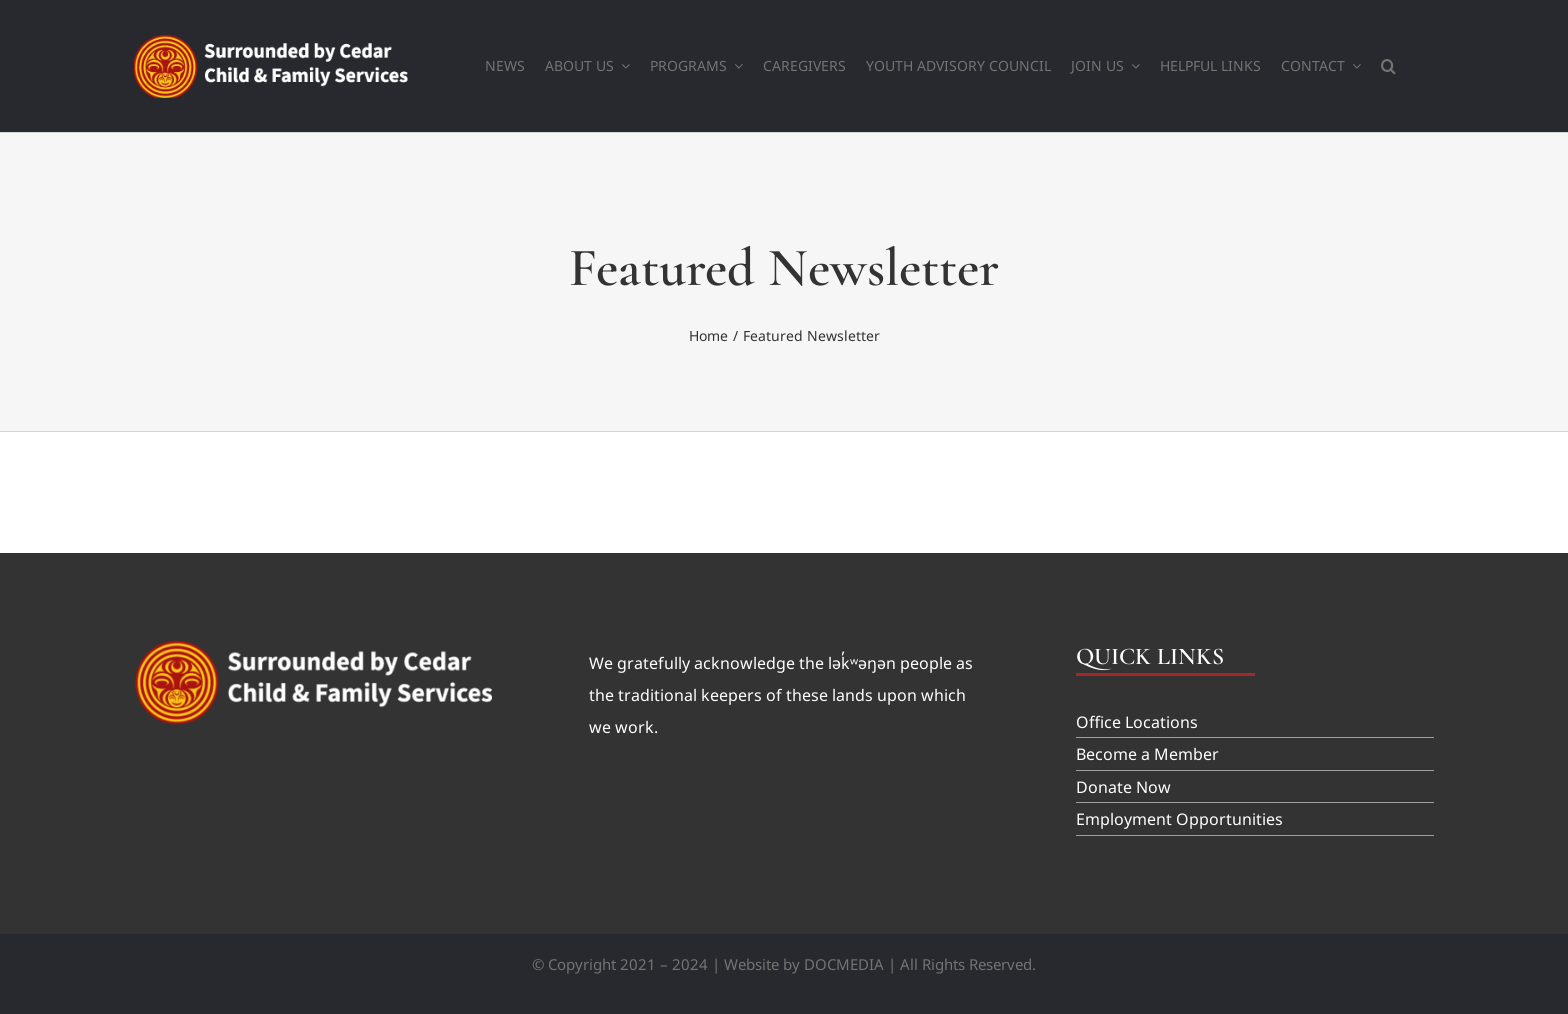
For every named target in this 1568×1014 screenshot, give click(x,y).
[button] (1388, 66)
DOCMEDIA (844, 964)
